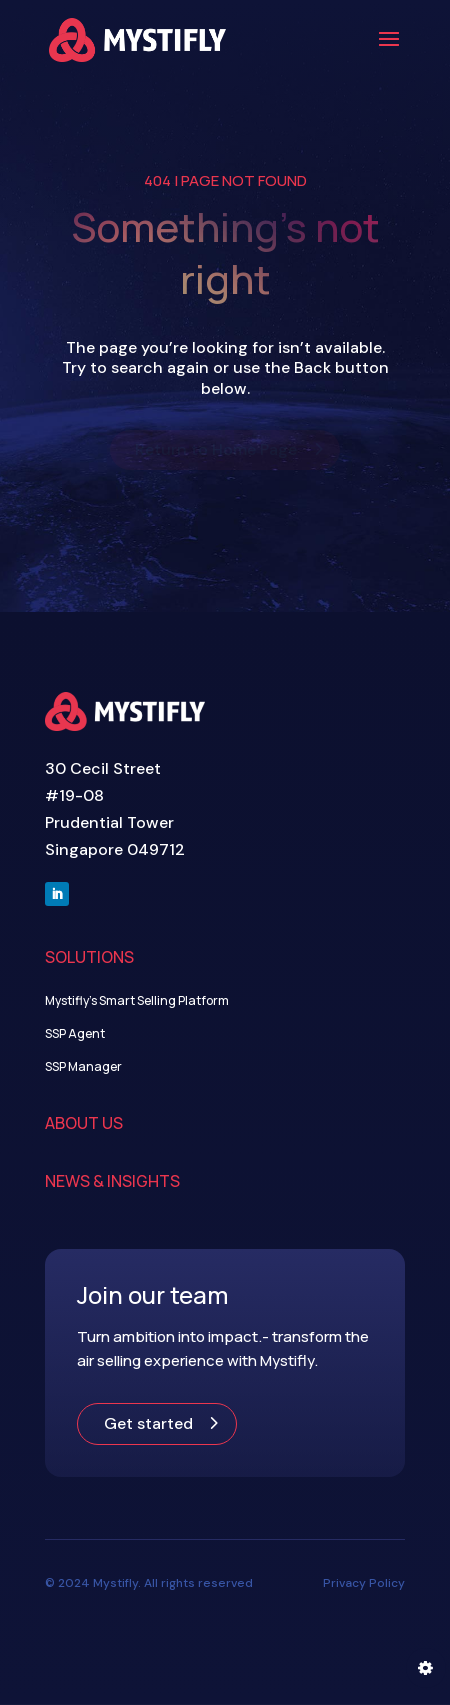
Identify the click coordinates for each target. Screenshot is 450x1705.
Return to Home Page (216, 449)
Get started (148, 1423)
